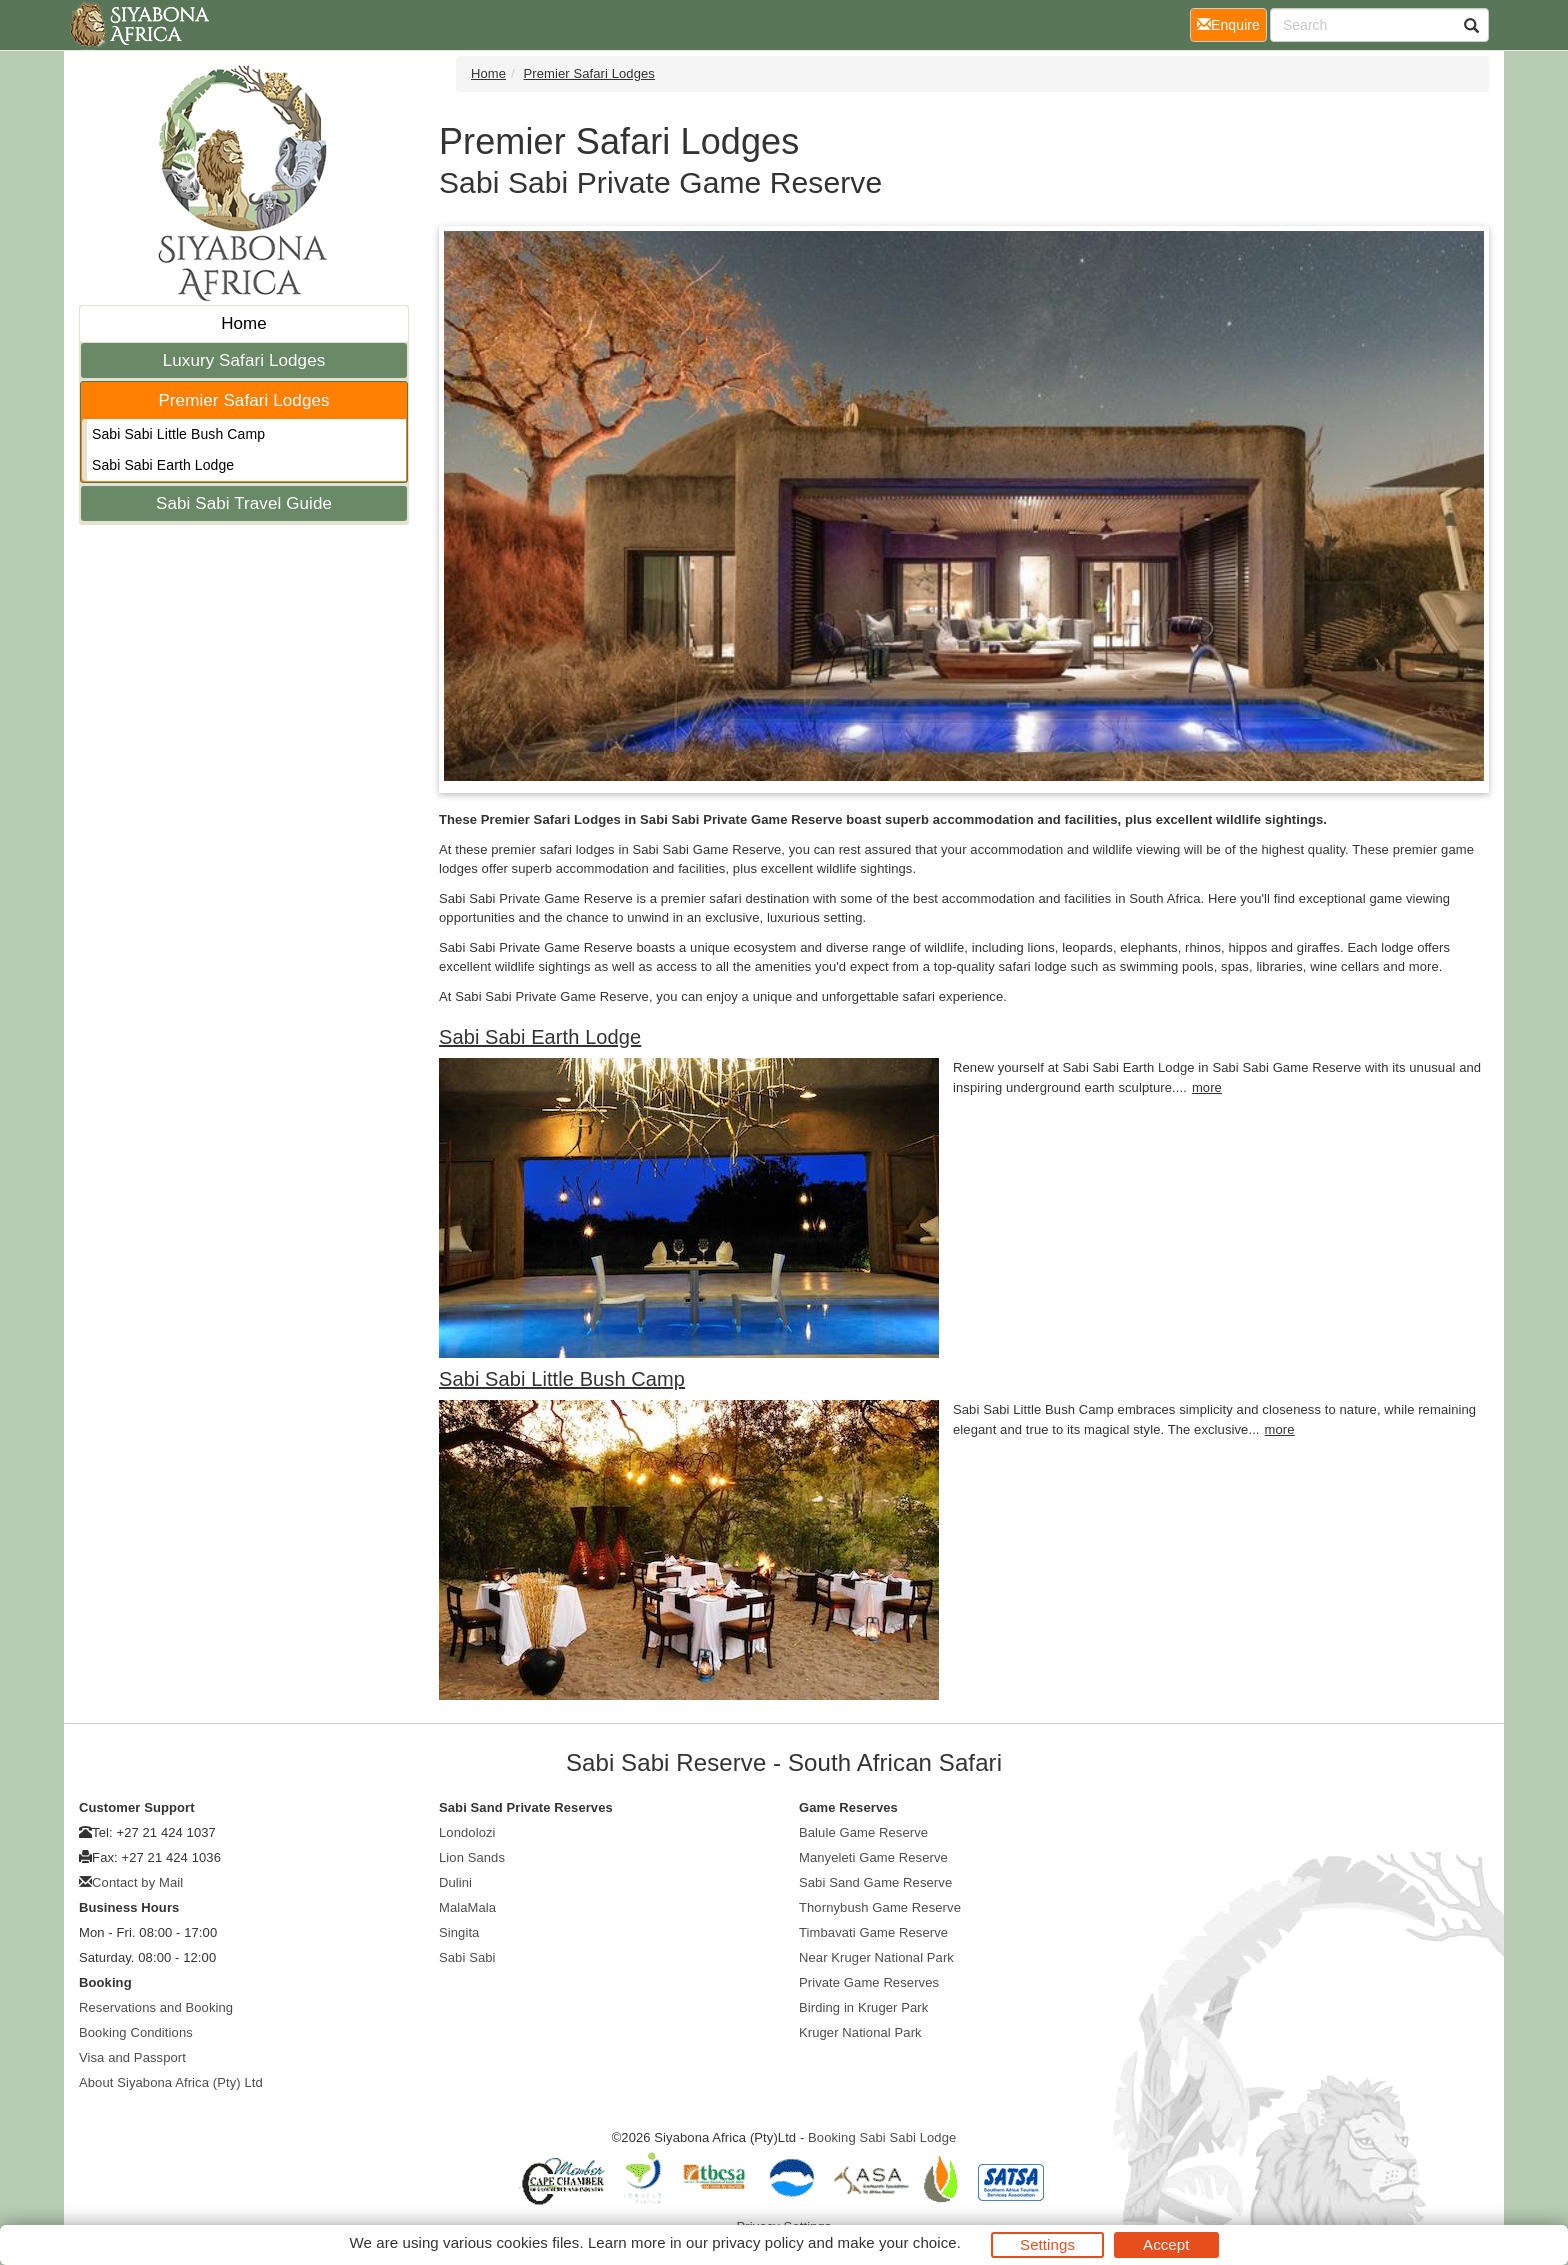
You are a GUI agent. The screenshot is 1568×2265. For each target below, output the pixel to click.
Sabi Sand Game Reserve (875, 1882)
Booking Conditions (136, 2032)
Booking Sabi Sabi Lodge (882, 2137)
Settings (1047, 2244)
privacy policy (757, 2242)
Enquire (1232, 23)
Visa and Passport (132, 2057)
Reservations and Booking (156, 2007)
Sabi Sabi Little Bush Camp (178, 434)
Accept (1166, 2244)
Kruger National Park (860, 2032)
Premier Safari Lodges (243, 400)
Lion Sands (472, 1857)
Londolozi (467, 1832)
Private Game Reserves (869, 1982)
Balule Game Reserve (863, 1832)
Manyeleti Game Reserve (873, 1857)
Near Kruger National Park (876, 1957)
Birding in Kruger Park (863, 2007)
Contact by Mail (137, 1882)
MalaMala (467, 1907)
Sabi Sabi (467, 1957)
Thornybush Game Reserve (880, 1907)
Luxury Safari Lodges (244, 360)
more (1207, 1087)
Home (244, 323)
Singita (459, 1932)
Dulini (455, 1882)
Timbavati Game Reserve (873, 1932)
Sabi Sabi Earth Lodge (163, 465)
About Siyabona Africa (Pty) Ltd (171, 2082)
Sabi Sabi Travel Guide (244, 503)
